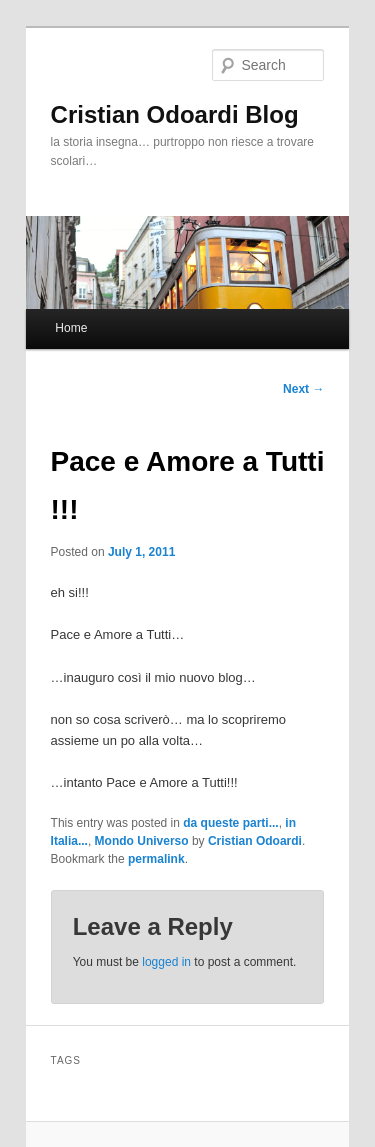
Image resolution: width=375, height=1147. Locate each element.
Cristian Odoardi (255, 841)
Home (71, 328)
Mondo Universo (142, 841)
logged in (166, 962)
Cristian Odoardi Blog (175, 114)
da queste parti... (230, 823)
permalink (156, 859)
